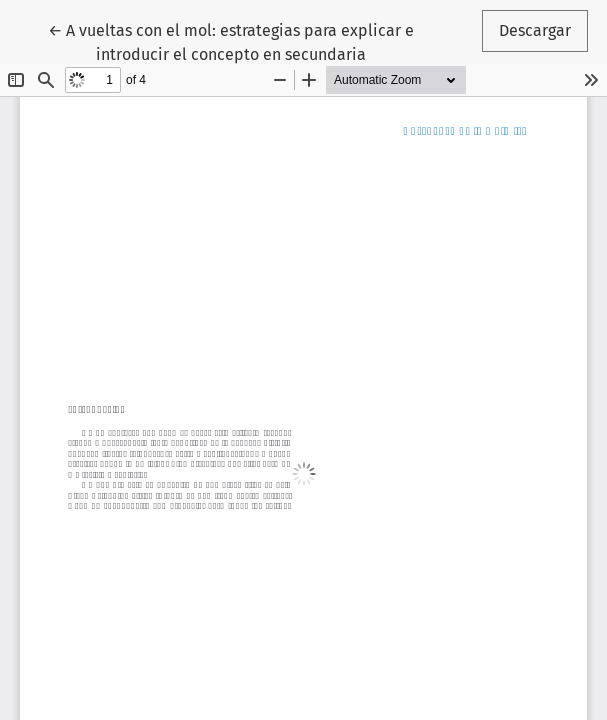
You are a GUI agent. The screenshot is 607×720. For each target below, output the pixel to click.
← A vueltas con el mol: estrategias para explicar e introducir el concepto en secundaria (231, 41)
